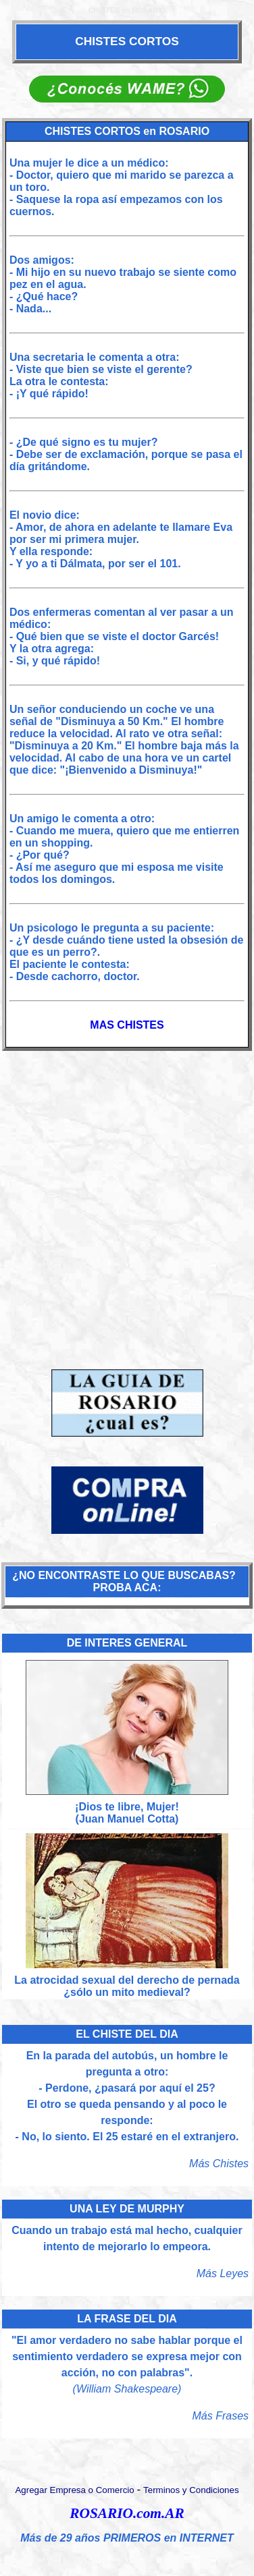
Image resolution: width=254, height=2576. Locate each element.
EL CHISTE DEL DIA (127, 2034)
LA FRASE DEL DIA (127, 2318)
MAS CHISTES (126, 1025)
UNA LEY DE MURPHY (127, 2208)
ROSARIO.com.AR (127, 2513)
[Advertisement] (126, 1201)
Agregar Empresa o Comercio (74, 2490)
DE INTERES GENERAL (127, 1643)
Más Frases (221, 2416)
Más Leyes (223, 2273)
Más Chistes (219, 2163)
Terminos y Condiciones (191, 2490)
